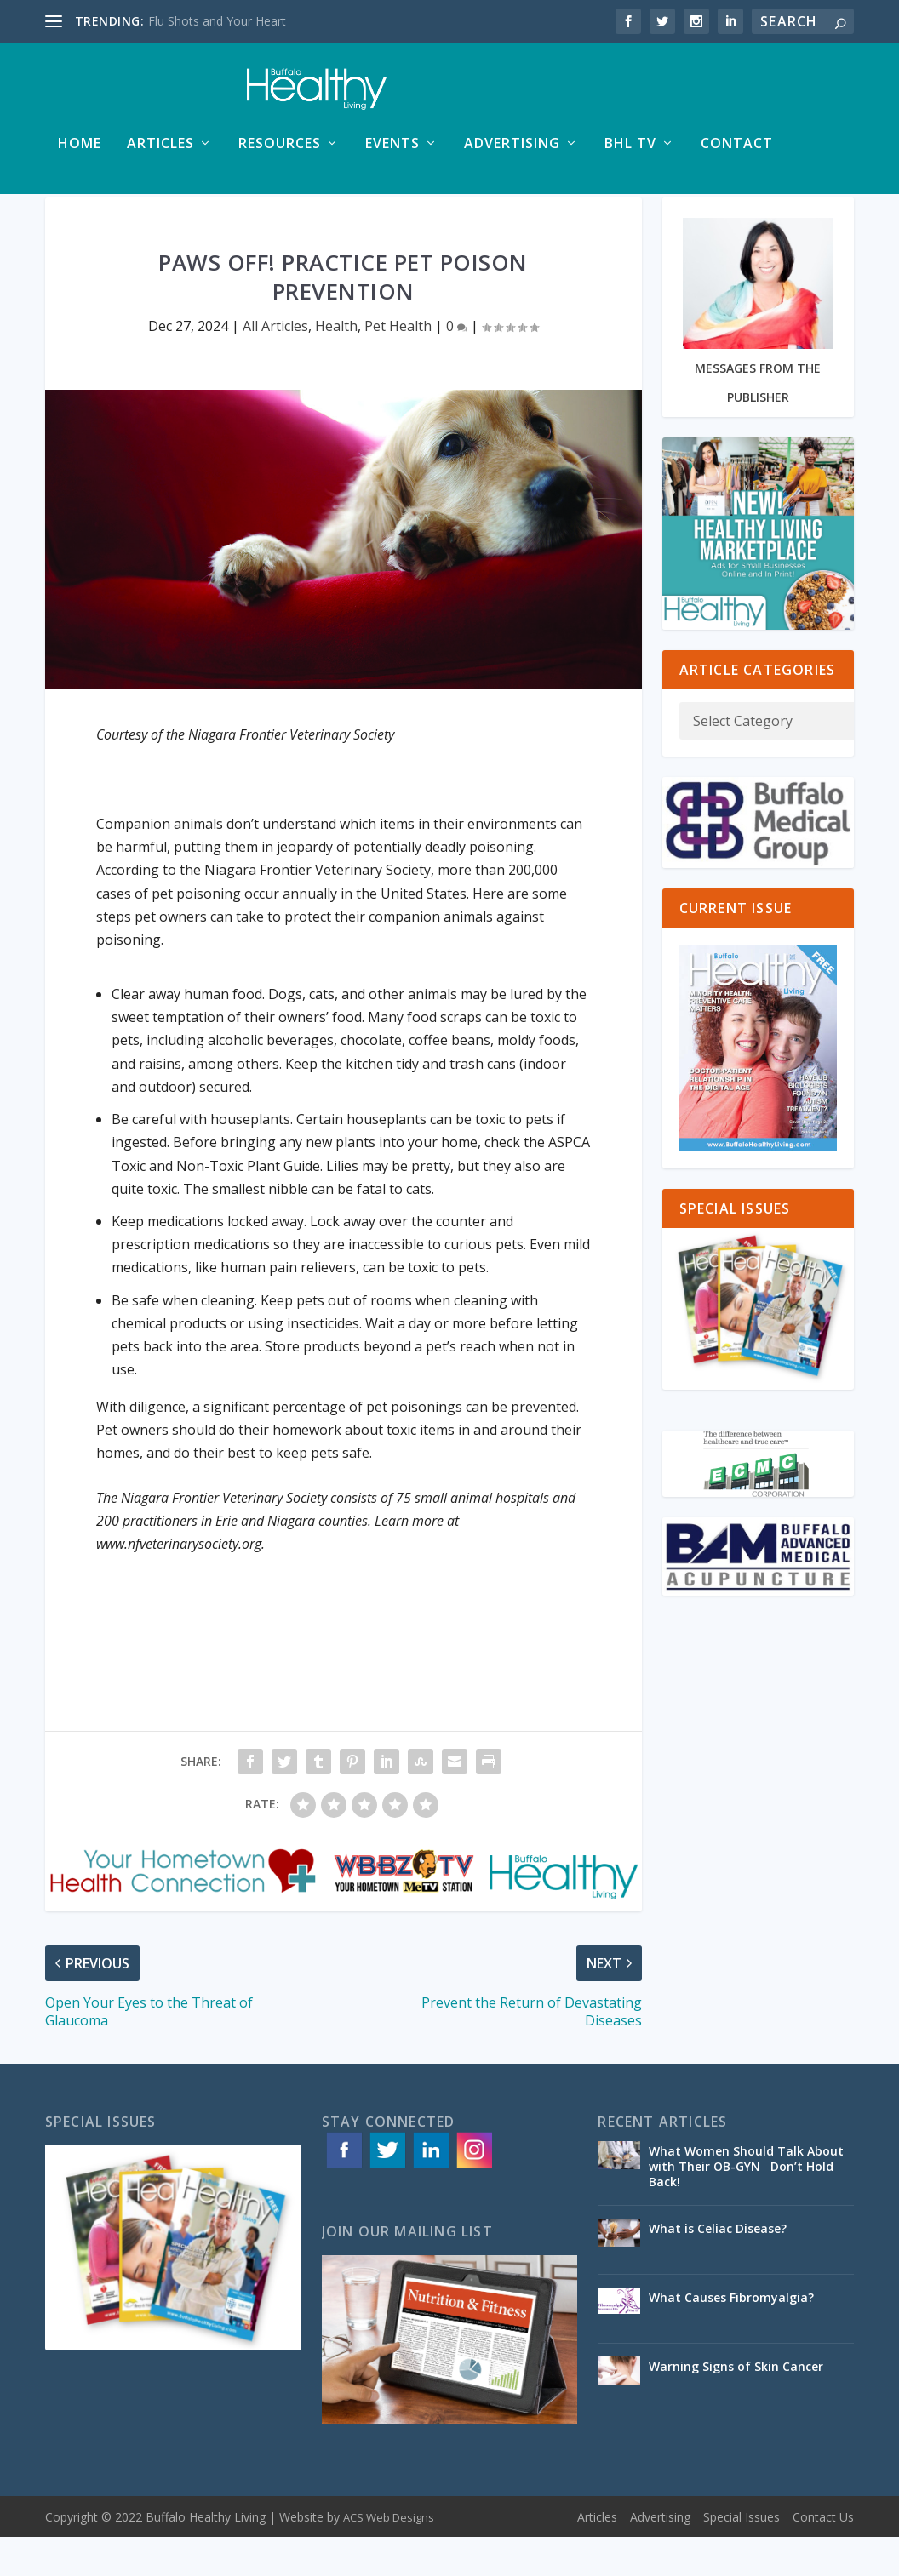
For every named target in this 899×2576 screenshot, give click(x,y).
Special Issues (741, 2556)
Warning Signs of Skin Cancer (736, 2405)
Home (79, 153)
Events (392, 153)
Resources (279, 153)
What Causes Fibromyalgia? (731, 2336)
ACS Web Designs (388, 2556)
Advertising (512, 153)
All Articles (275, 365)
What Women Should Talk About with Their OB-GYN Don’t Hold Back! (746, 2205)
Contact (737, 153)
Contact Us (823, 2556)
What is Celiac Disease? (718, 2267)
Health (336, 365)
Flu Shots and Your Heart (217, 21)
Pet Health (398, 365)
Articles (160, 153)
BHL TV (630, 153)
